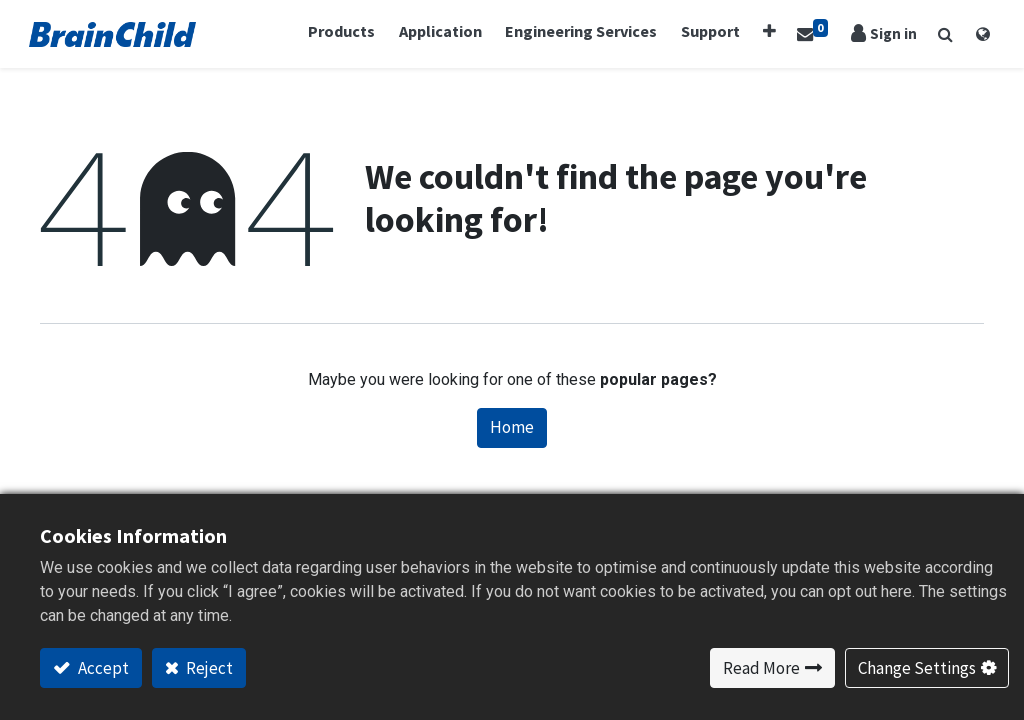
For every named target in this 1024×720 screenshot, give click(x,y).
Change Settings (917, 668)
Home (512, 429)
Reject (208, 668)
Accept (102, 668)
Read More (761, 668)
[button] (766, 32)
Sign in (883, 34)
